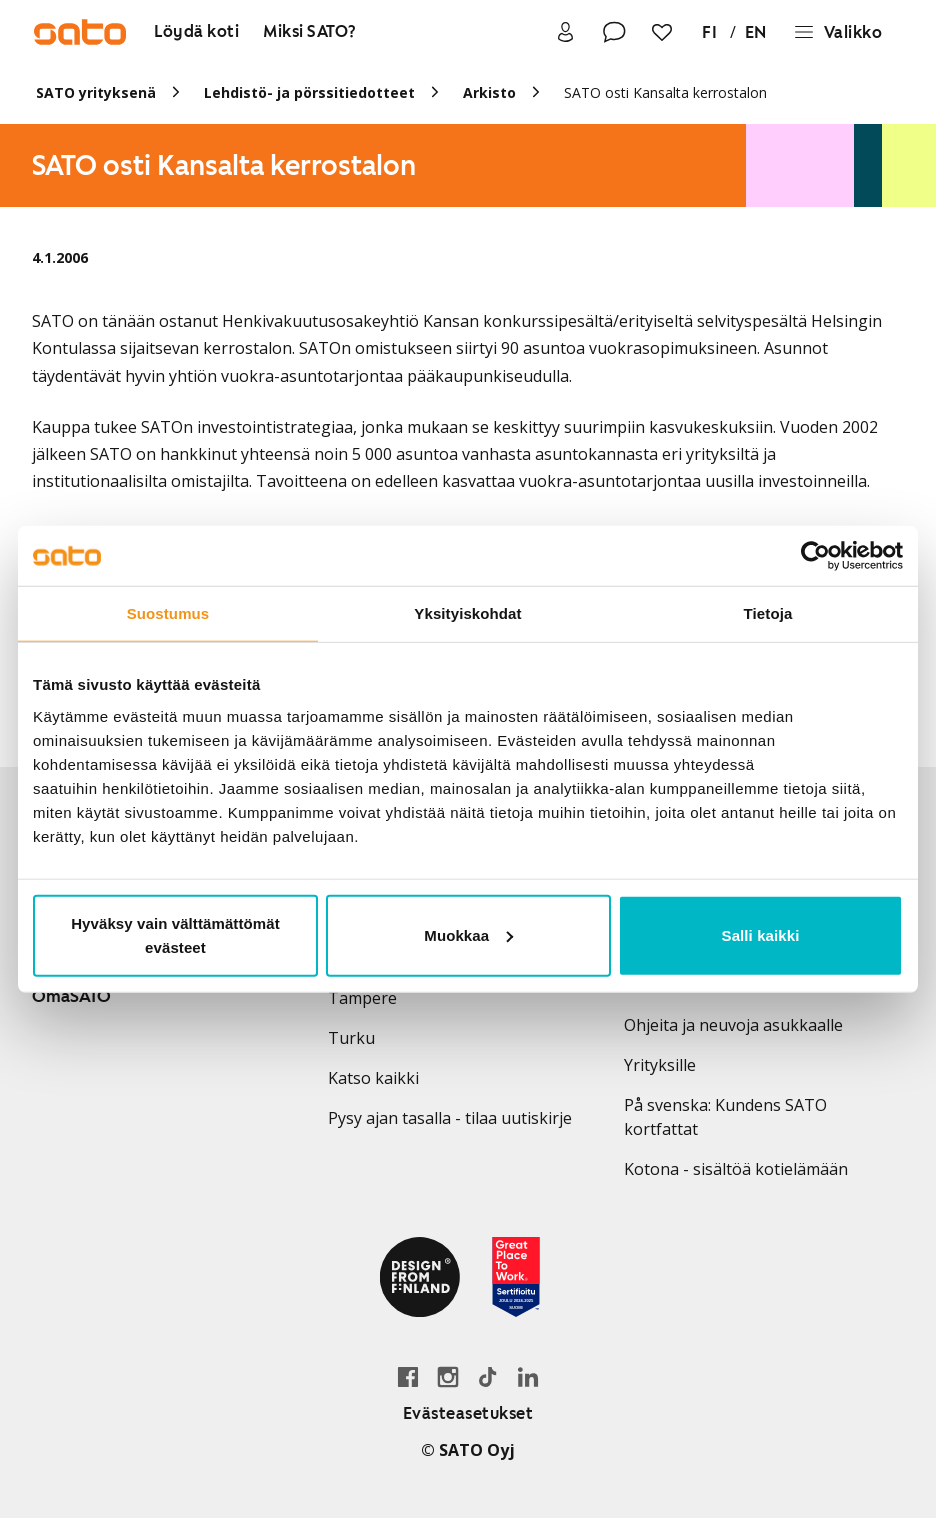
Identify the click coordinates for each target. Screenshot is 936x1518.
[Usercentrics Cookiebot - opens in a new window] (815, 556)
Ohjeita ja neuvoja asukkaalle (733, 1025)
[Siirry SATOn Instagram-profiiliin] (448, 1376)
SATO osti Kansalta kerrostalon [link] (665, 92)
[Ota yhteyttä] (614, 32)
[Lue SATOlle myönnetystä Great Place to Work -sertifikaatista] (516, 1277)
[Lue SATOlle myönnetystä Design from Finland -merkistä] (420, 1277)
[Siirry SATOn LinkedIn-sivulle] (528, 1376)
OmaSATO (71, 996)
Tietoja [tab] (768, 613)
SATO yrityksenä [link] (96, 92)
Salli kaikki (761, 934)
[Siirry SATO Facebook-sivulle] (408, 1376)
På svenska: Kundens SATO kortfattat (725, 1117)
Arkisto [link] (489, 92)
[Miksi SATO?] (310, 32)
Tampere (362, 998)
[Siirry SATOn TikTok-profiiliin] (488, 1376)
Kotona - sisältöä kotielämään (736, 1169)
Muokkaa (468, 934)
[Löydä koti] (196, 32)
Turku (351, 1038)
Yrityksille (660, 1065)
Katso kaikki (373, 1078)
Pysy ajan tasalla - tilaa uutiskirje (450, 1118)
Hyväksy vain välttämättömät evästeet (175, 934)
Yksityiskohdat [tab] (467, 613)
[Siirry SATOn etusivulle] (80, 32)
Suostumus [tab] (168, 613)
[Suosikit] (662, 32)
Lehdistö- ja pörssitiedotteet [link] (309, 92)
